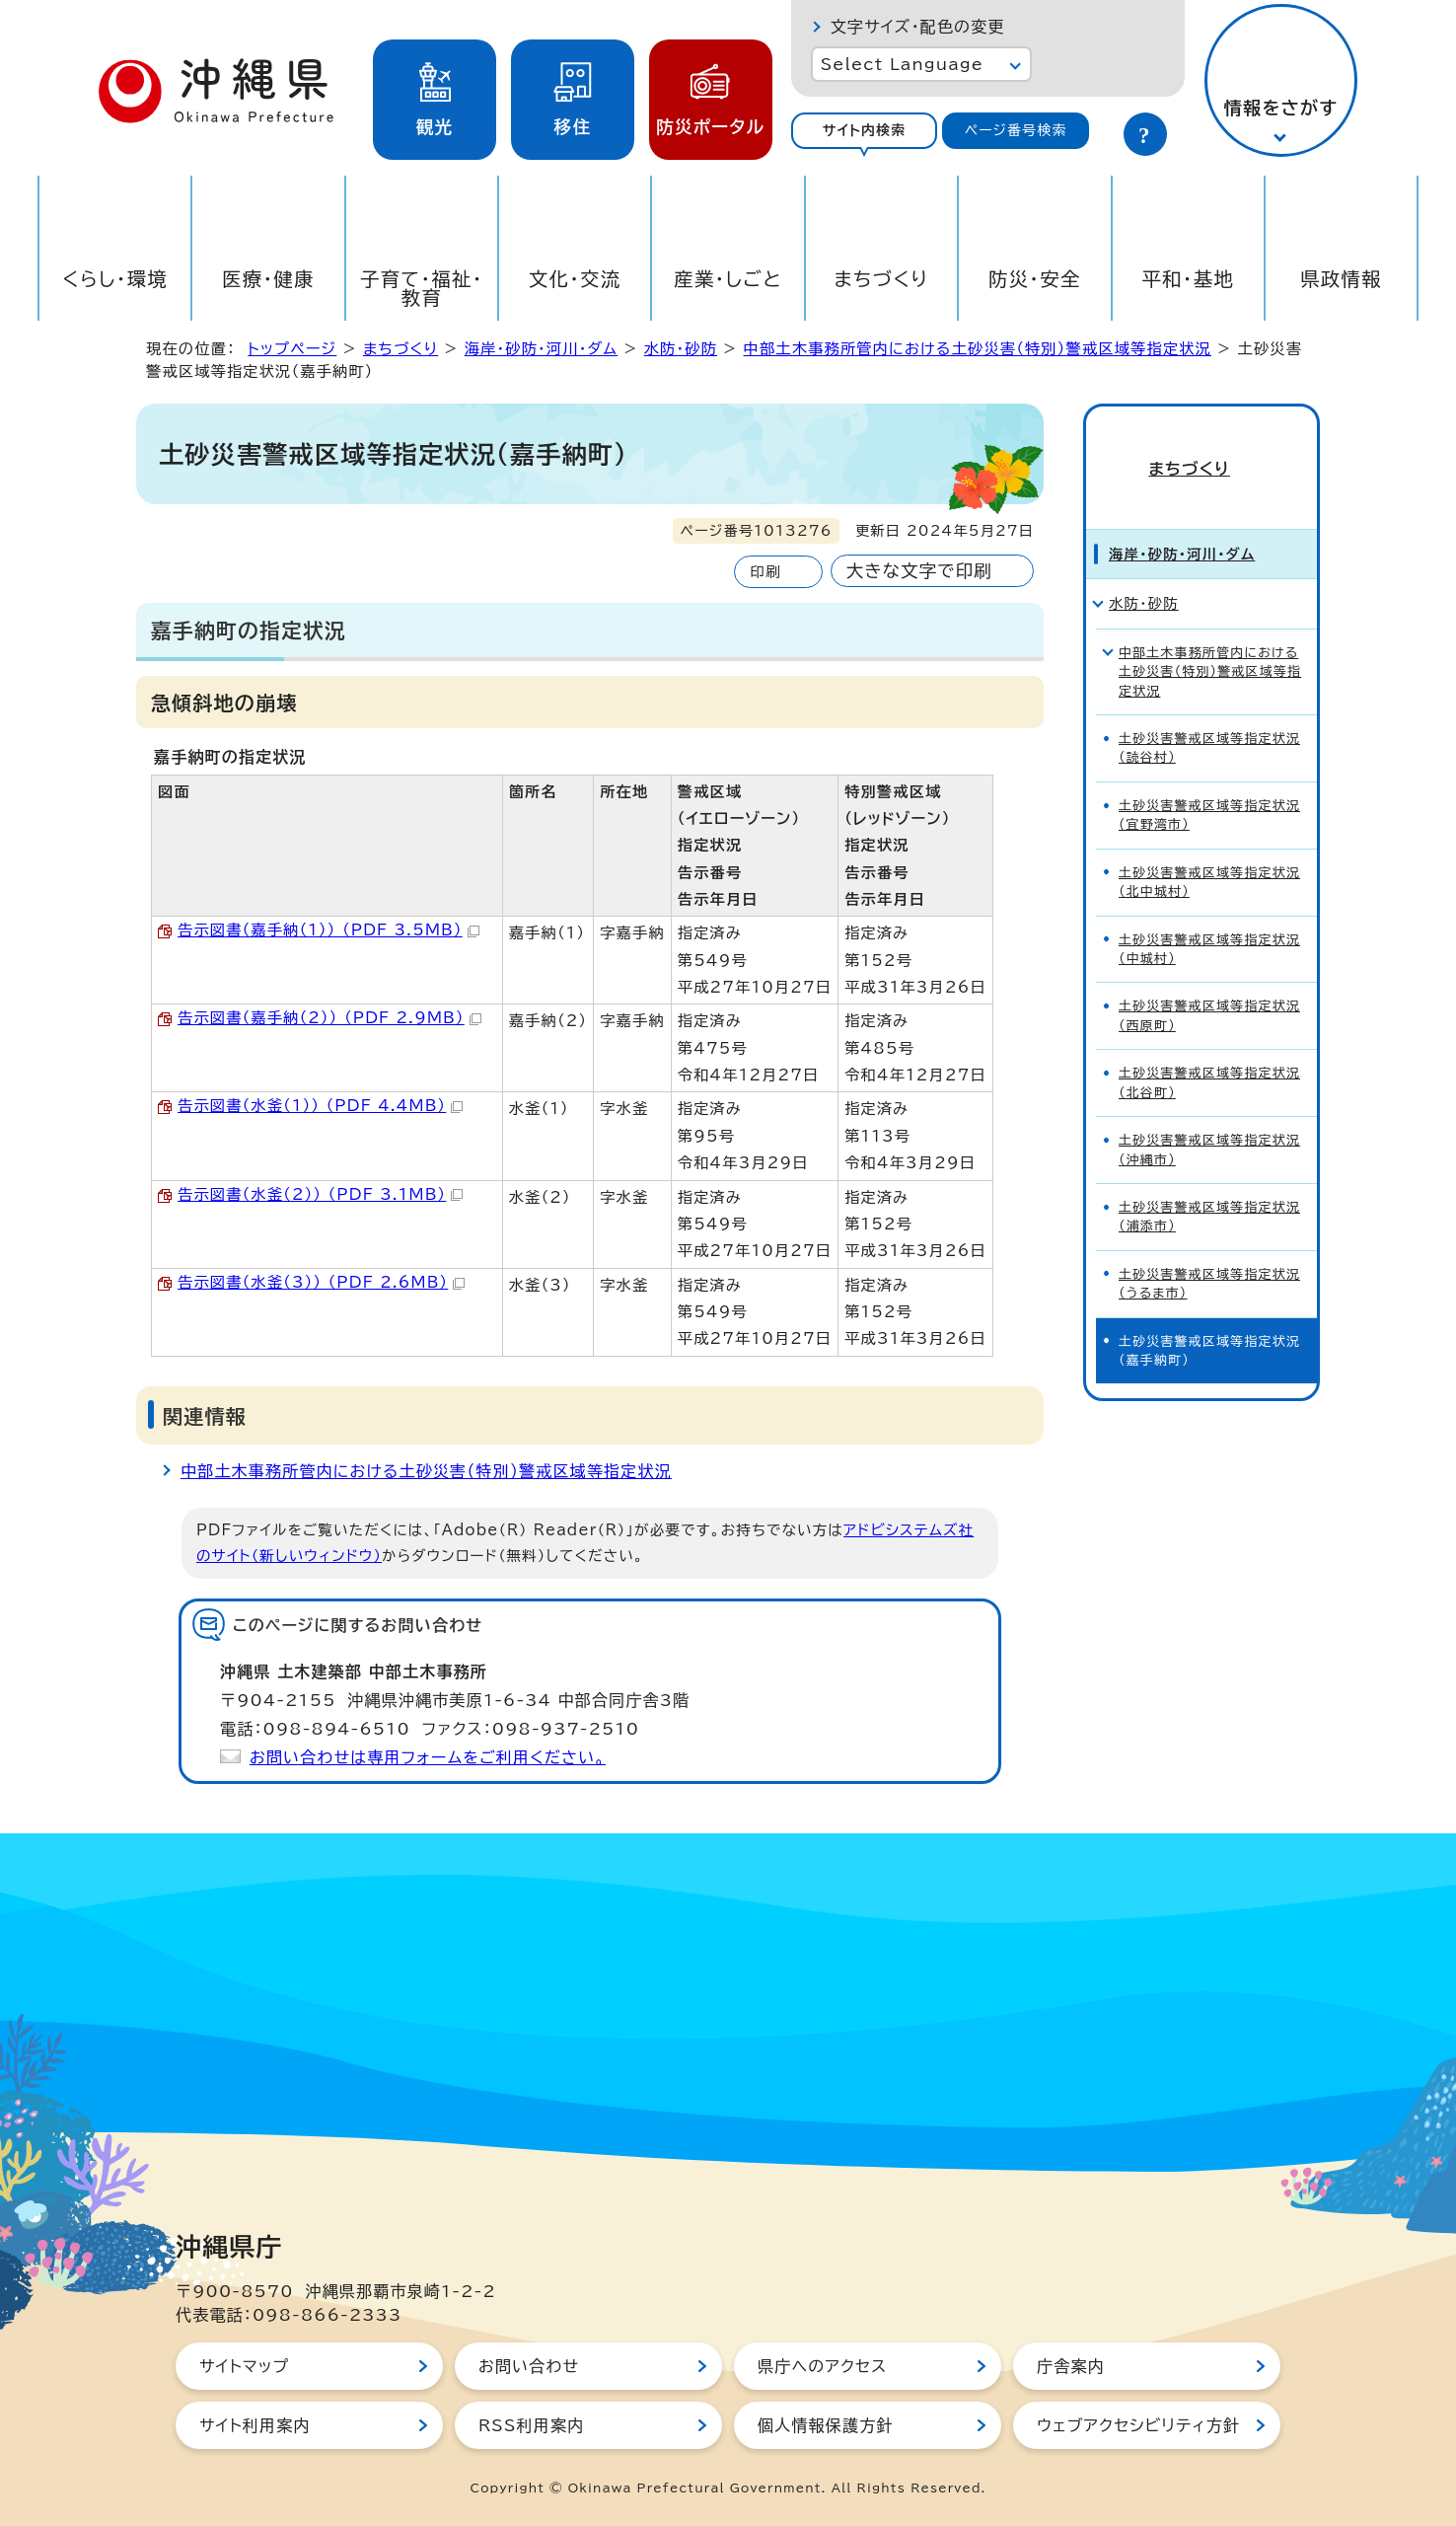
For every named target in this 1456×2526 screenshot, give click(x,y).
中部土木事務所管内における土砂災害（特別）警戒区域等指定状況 (977, 348)
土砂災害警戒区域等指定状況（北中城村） (1209, 856)
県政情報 (1341, 278)
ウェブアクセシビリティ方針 (1138, 2425)
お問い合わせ (528, 2366)
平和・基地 (1187, 278)
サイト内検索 (865, 130)
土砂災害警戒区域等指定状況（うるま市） (1209, 1259)
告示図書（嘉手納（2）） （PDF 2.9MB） (329, 1017)
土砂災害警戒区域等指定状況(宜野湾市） (1209, 790)
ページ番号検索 (1016, 130)
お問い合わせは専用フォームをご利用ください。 (428, 1757)
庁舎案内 (1071, 2366)
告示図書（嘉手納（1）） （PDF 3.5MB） (328, 930)
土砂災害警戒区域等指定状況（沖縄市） (1209, 1125)
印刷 (765, 571)
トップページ (292, 348)
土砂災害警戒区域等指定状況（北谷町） (1209, 1058)
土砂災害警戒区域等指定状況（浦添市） (1209, 1192)
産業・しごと (728, 278)
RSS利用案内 (531, 2425)
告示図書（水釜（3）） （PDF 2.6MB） (321, 1282)
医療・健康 (268, 278)
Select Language (902, 64)
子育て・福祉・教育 (421, 288)
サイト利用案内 (255, 2425)
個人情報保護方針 (826, 2425)
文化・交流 (575, 278)
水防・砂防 (680, 348)
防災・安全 (1034, 278)
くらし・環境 (115, 278)
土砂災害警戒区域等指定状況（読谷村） (1209, 723)
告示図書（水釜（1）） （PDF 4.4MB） (320, 1105)
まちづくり (881, 278)
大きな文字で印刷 (919, 570)
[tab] (864, 130)
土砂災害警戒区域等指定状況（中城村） (1209, 923)
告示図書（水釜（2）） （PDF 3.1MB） (320, 1194)
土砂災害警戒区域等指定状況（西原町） (1209, 990)
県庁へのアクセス (822, 2366)
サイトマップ (244, 2366)
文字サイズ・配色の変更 (918, 27)
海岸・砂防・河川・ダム (542, 348)
